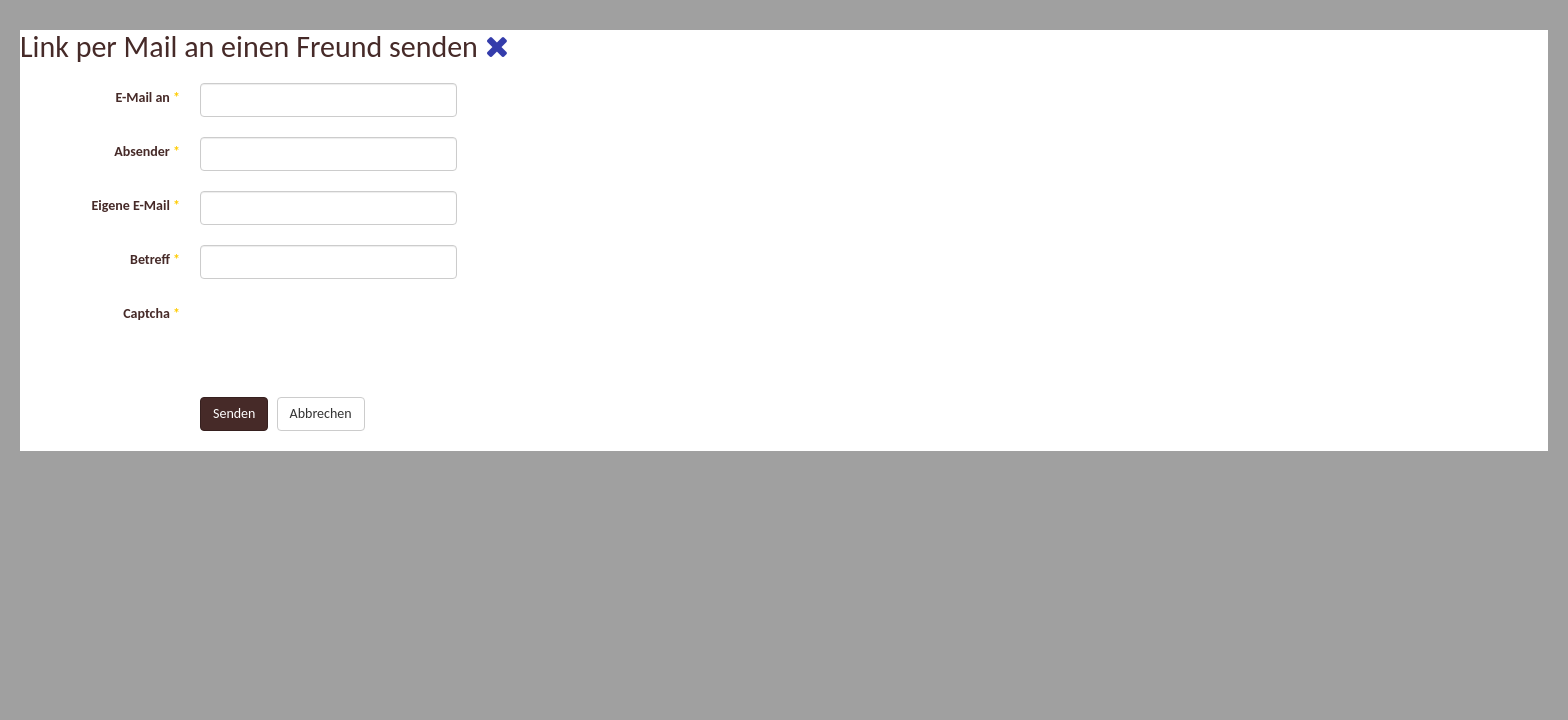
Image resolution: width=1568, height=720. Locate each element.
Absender (147, 151)
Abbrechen (321, 413)
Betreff (155, 259)
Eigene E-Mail (135, 205)
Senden (234, 413)
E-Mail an (147, 97)
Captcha (151, 313)
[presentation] (352, 338)
